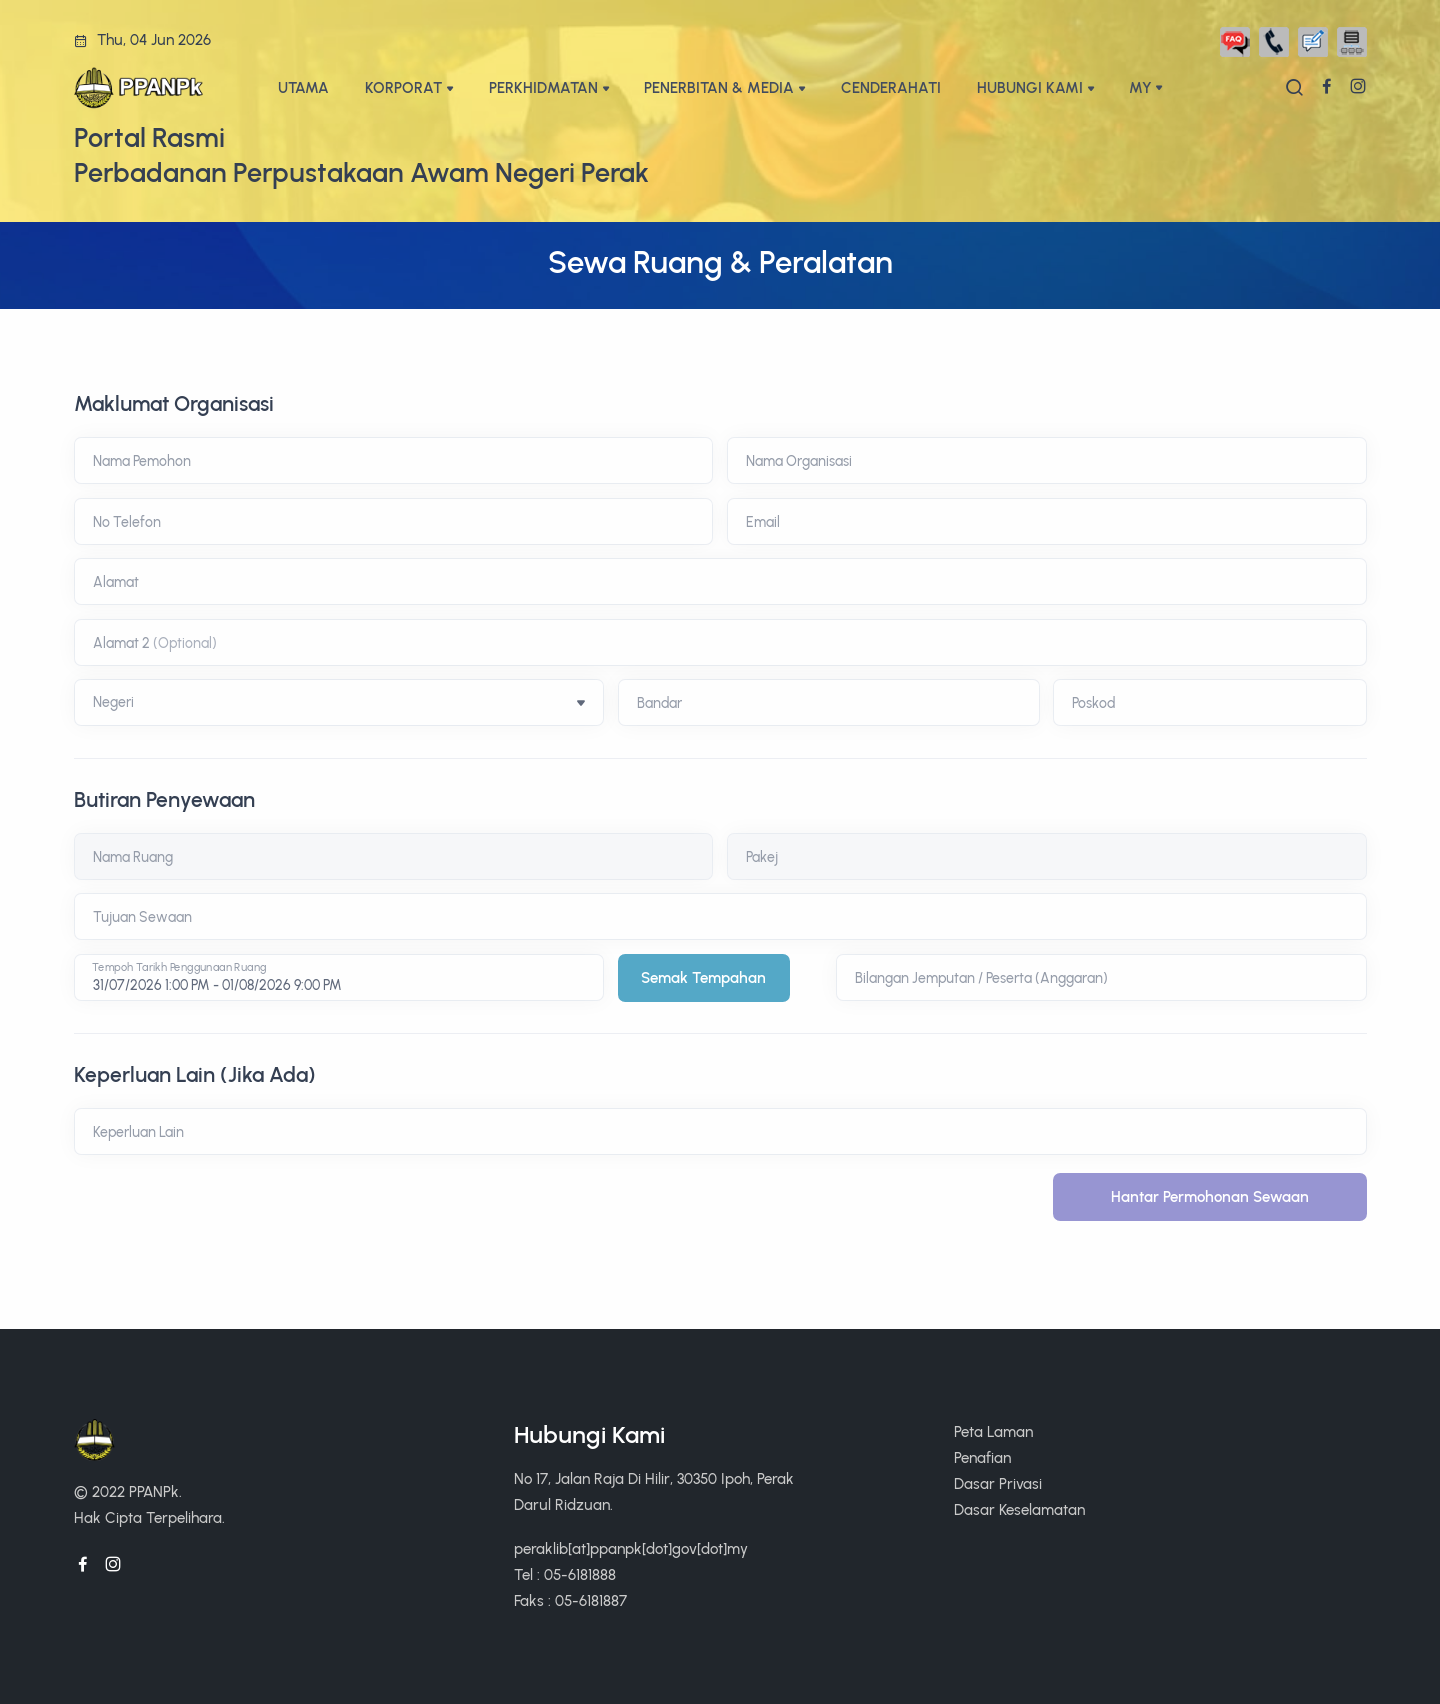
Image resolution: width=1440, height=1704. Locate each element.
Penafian (982, 1457)
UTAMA (303, 87)
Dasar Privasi (998, 1483)
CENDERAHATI (891, 87)
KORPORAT (403, 87)
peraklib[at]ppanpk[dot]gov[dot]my (631, 1548)
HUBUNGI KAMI (1030, 87)
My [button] (1140, 87)
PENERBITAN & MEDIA (719, 87)
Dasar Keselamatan (1019, 1509)
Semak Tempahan (703, 977)
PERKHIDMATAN (543, 87)
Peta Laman (993, 1431)
